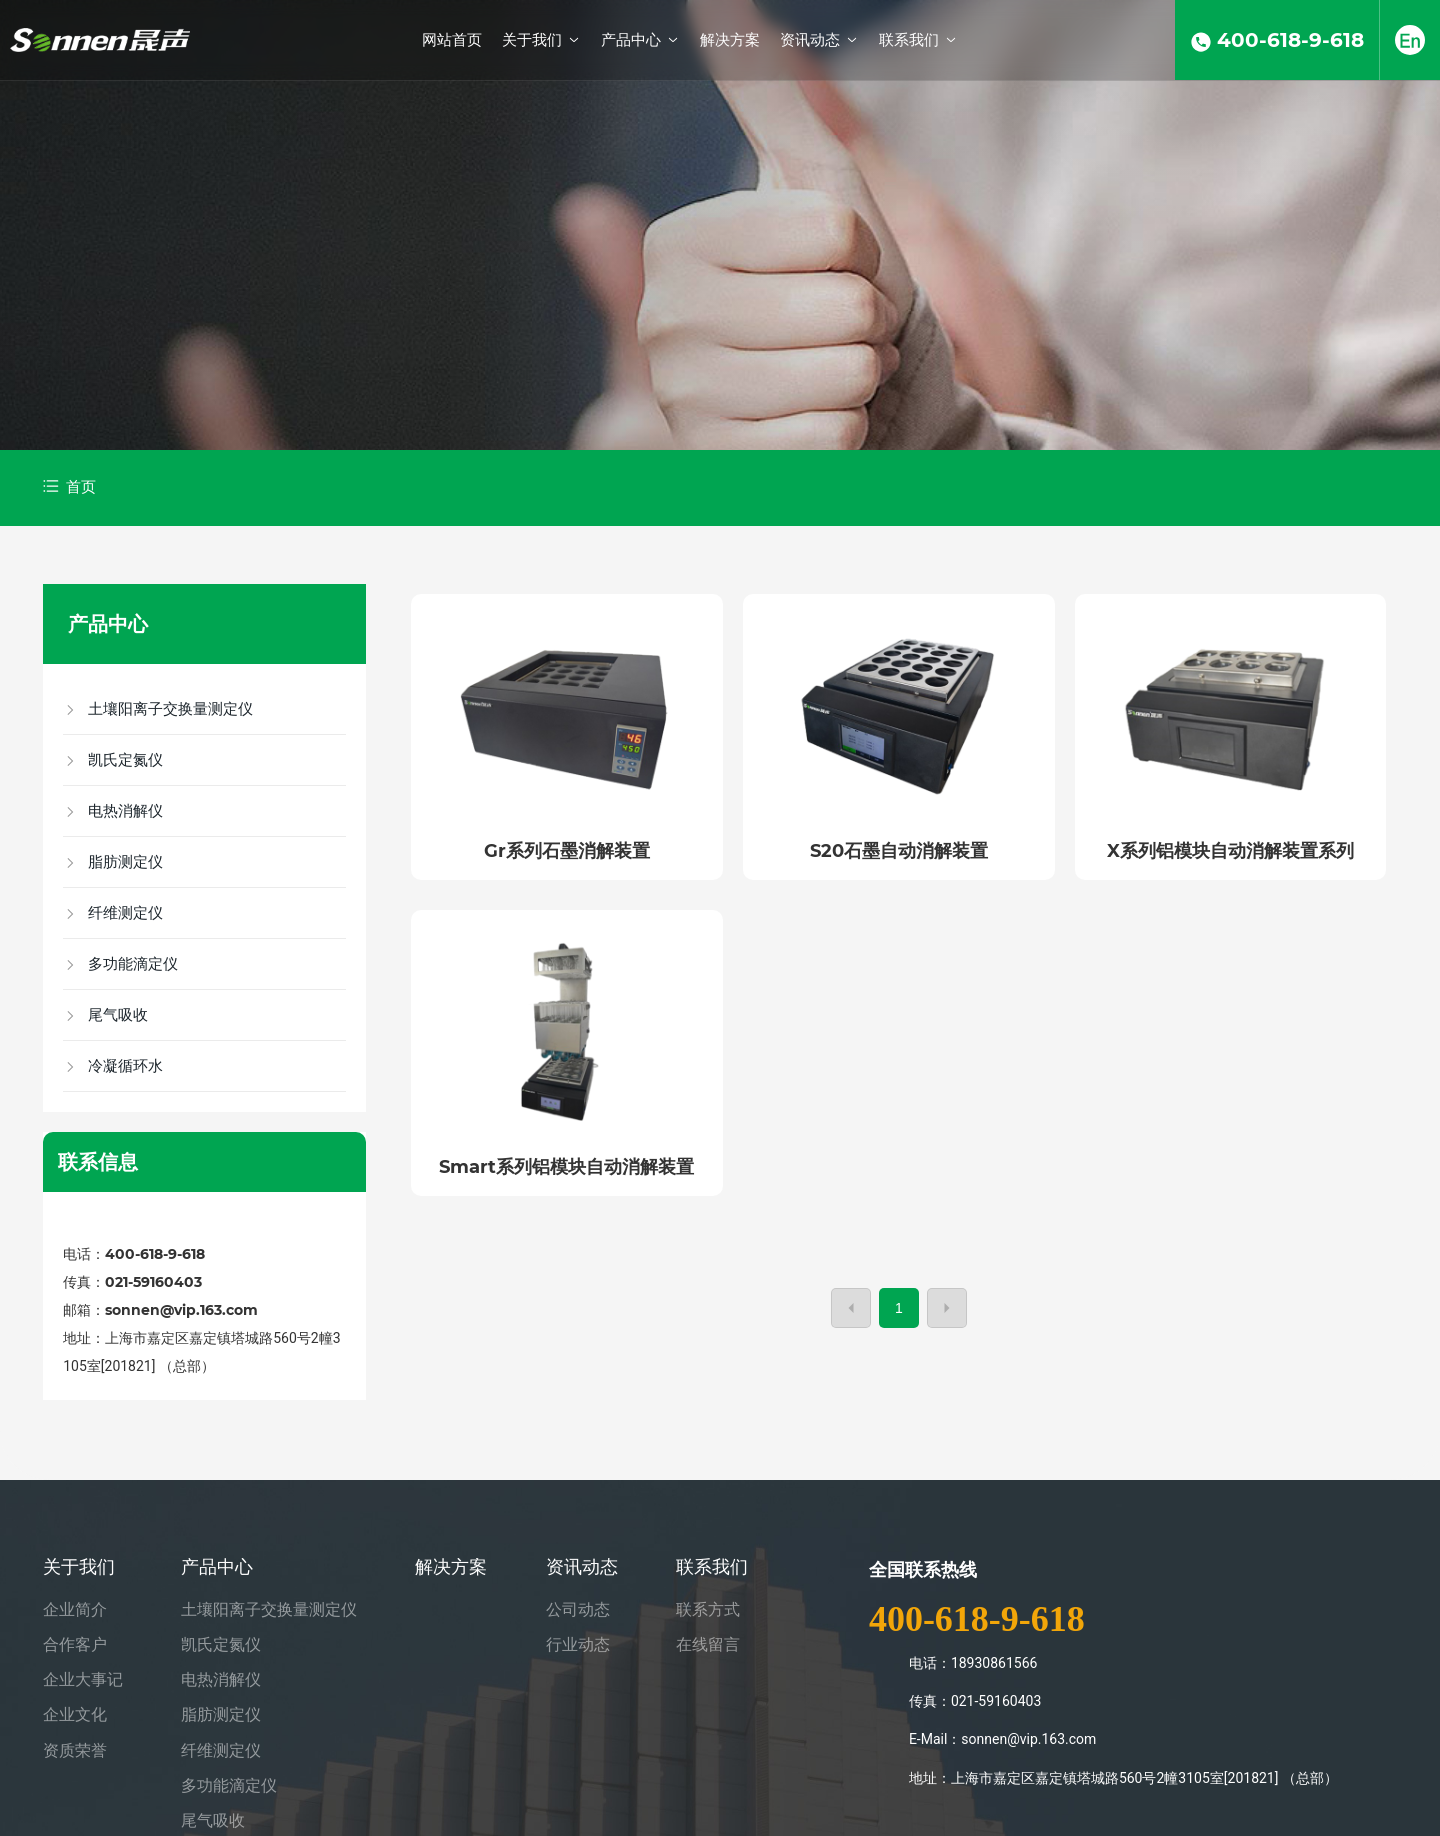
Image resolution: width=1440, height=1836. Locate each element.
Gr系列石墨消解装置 (567, 851)
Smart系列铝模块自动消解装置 (566, 1167)
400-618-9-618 (157, 1254)
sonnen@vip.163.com (181, 1310)
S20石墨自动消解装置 (899, 851)
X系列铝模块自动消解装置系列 (1230, 851)
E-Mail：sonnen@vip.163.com (1003, 1739)
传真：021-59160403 (132, 1282)
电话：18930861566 (973, 1663)
